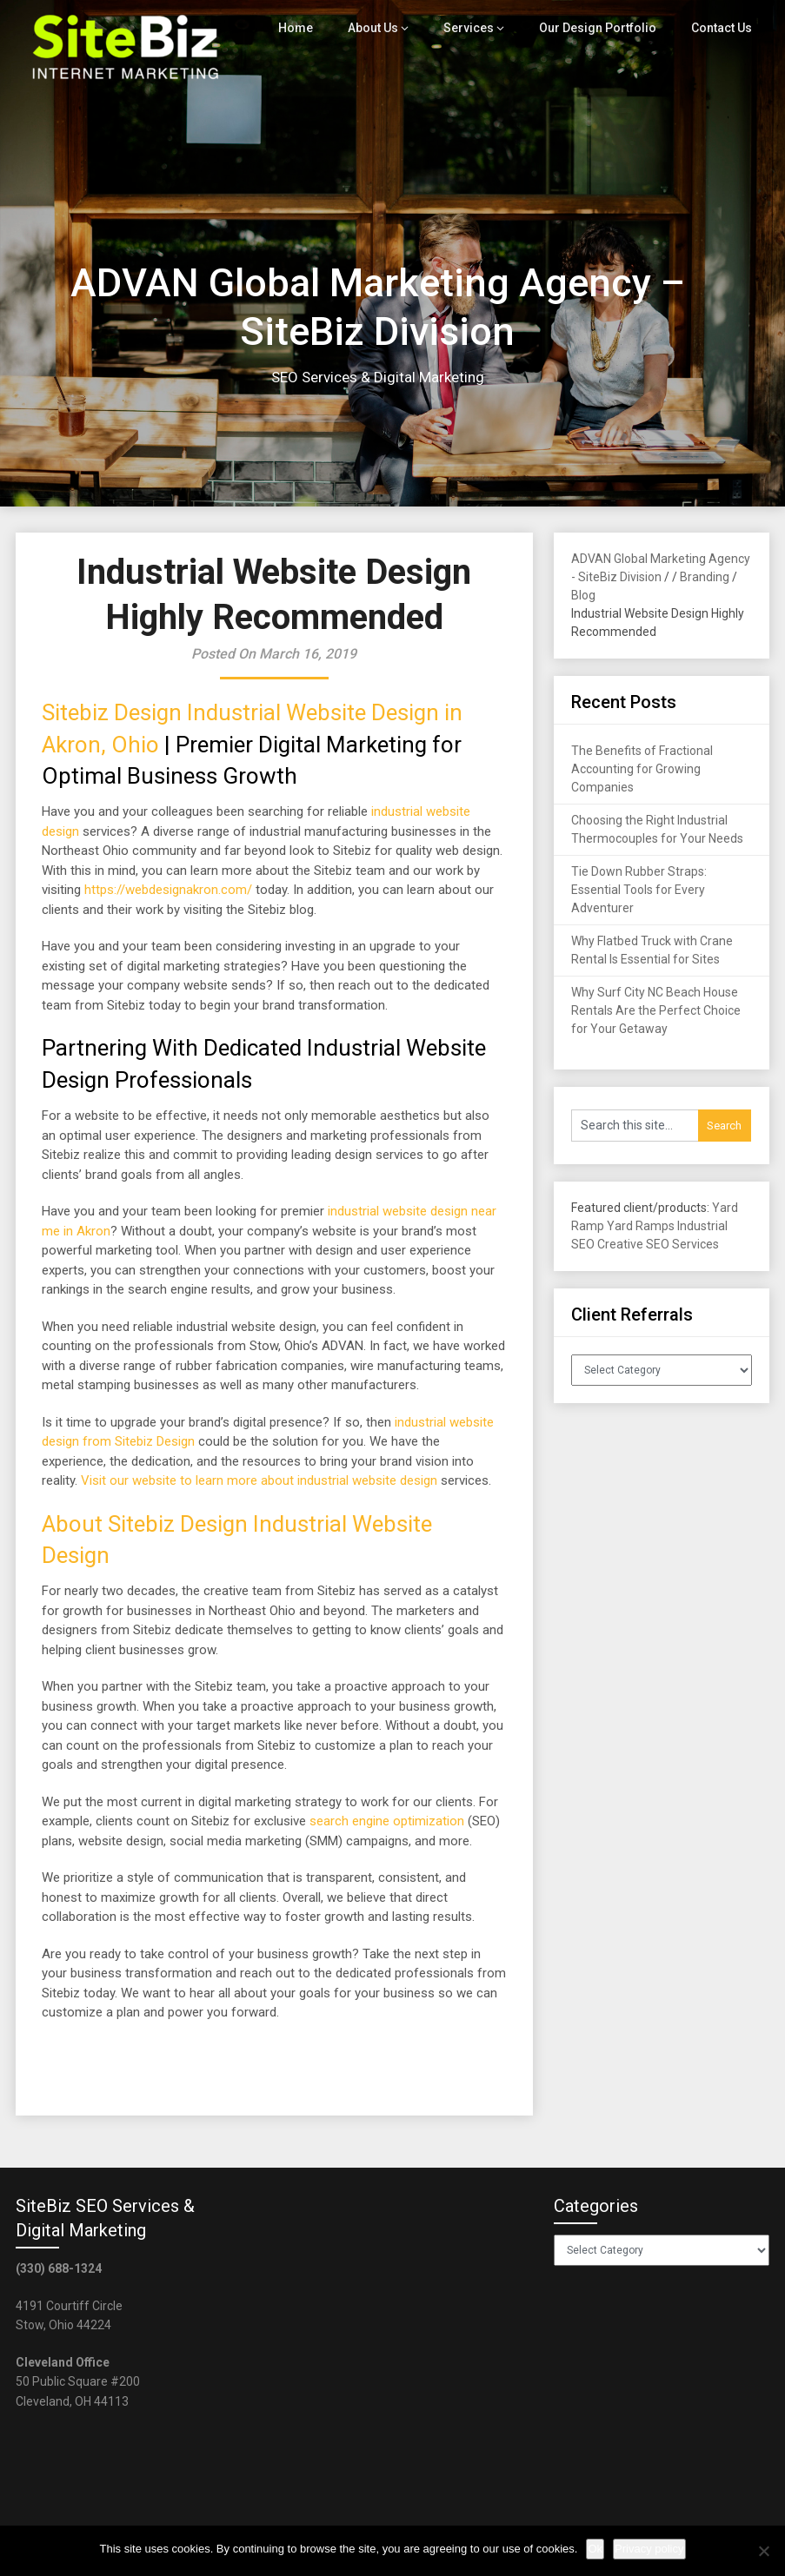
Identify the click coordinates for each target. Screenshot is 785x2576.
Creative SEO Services (658, 1244)
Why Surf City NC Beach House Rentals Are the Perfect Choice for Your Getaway (656, 1010)
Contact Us (722, 28)
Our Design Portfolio (602, 28)
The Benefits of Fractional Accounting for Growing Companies (642, 769)
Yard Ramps (641, 1226)
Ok (595, 2548)
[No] (763, 2550)
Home (307, 28)
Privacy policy (649, 2548)
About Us (384, 28)
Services (478, 28)
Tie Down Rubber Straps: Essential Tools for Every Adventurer (639, 889)
